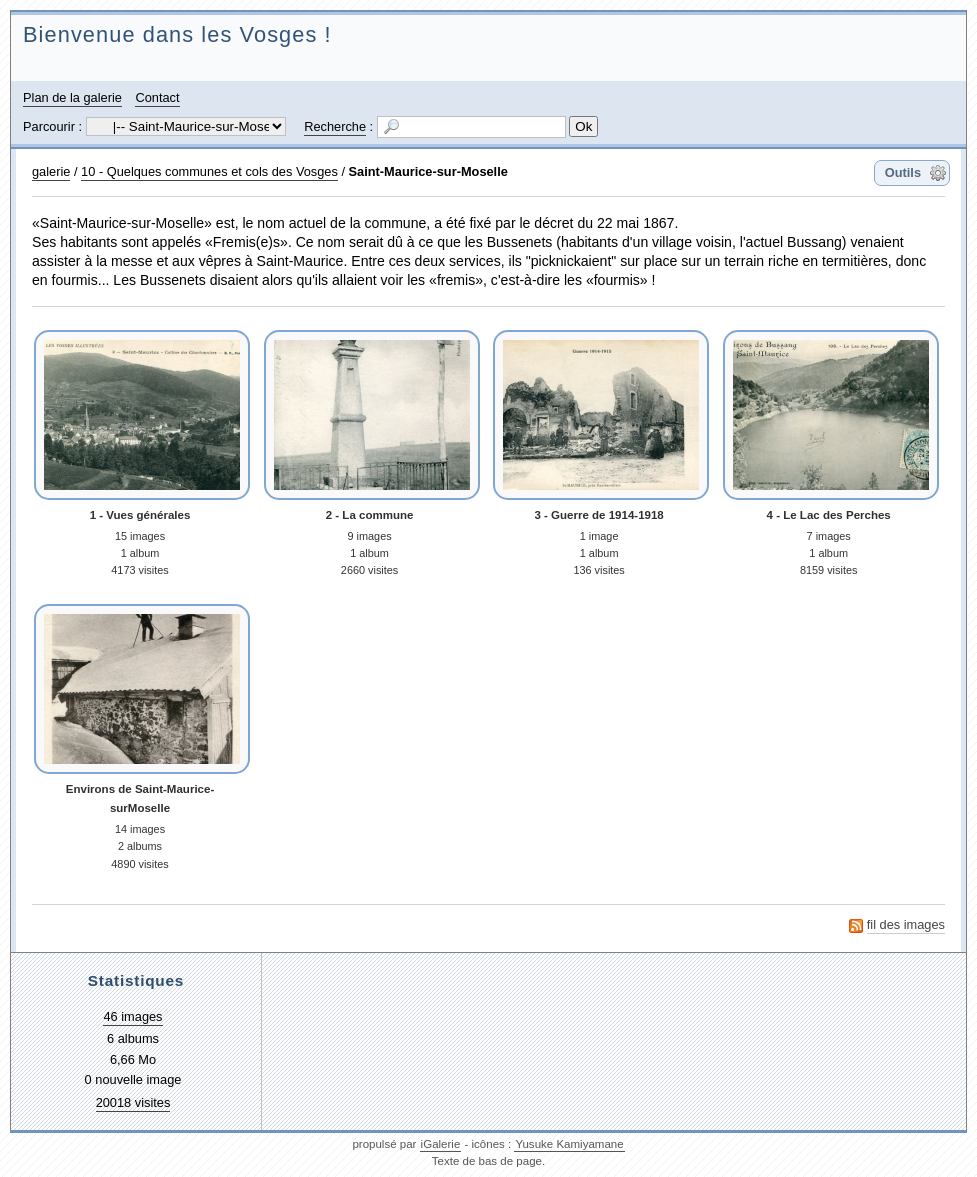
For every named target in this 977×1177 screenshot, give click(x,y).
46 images (132, 1016)
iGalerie (441, 1144)
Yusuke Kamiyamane (569, 1144)
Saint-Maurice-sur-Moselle (428, 171)
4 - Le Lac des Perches (829, 515)
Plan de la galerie (72, 97)
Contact (157, 97)
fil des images (906, 924)
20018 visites (133, 1102)
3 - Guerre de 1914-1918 (598, 515)
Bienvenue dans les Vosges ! (177, 34)
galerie (51, 171)
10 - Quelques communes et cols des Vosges (209, 171)
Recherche (335, 126)
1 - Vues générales (140, 515)
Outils (903, 172)
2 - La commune (370, 515)
